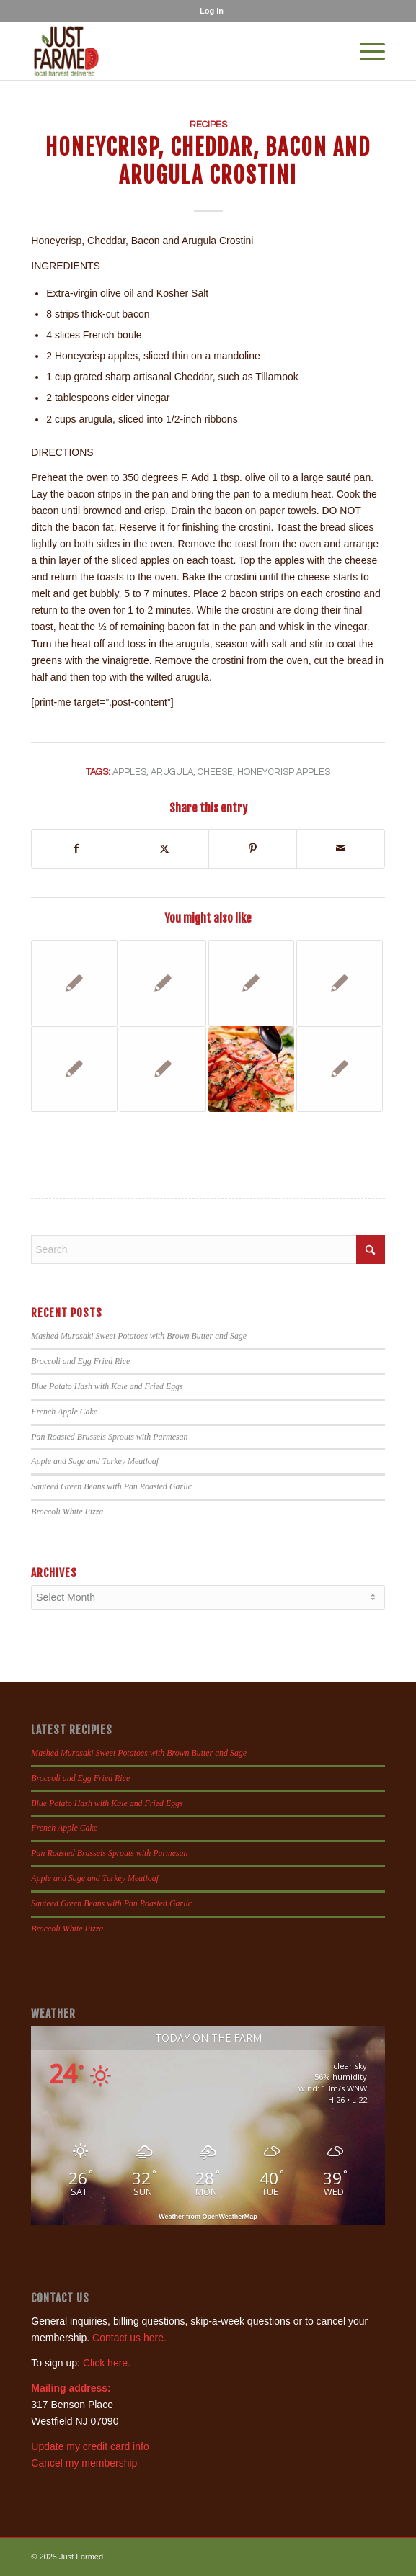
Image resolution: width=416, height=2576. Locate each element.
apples (129, 772)
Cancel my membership (84, 2463)
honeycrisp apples (283, 772)
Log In (212, 10)
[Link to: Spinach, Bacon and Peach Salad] (339, 1069)
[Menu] (365, 51)
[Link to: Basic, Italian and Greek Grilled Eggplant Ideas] (163, 1069)
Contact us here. (129, 2337)
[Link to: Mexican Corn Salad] (74, 983)
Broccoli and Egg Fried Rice (80, 1361)
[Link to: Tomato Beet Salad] (339, 983)
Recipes (208, 125)
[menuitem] (211, 10)
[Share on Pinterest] (252, 849)
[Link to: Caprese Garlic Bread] (251, 1069)
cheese (215, 772)
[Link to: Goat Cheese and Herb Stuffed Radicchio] (74, 1069)
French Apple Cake (64, 1411)
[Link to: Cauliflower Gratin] (163, 983)
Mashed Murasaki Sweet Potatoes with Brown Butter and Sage (139, 1336)
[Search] (207, 1249)
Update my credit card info (90, 2446)
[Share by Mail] (340, 849)
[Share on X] (164, 849)
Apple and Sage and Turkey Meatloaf (95, 1461)
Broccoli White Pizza (67, 1512)
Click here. (106, 2363)
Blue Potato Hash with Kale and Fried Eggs (106, 1386)
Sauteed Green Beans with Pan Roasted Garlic (111, 1486)
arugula (172, 772)
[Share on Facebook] (76, 849)
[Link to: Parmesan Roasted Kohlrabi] (251, 983)
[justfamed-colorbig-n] (172, 51)
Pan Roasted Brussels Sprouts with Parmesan (109, 1437)
